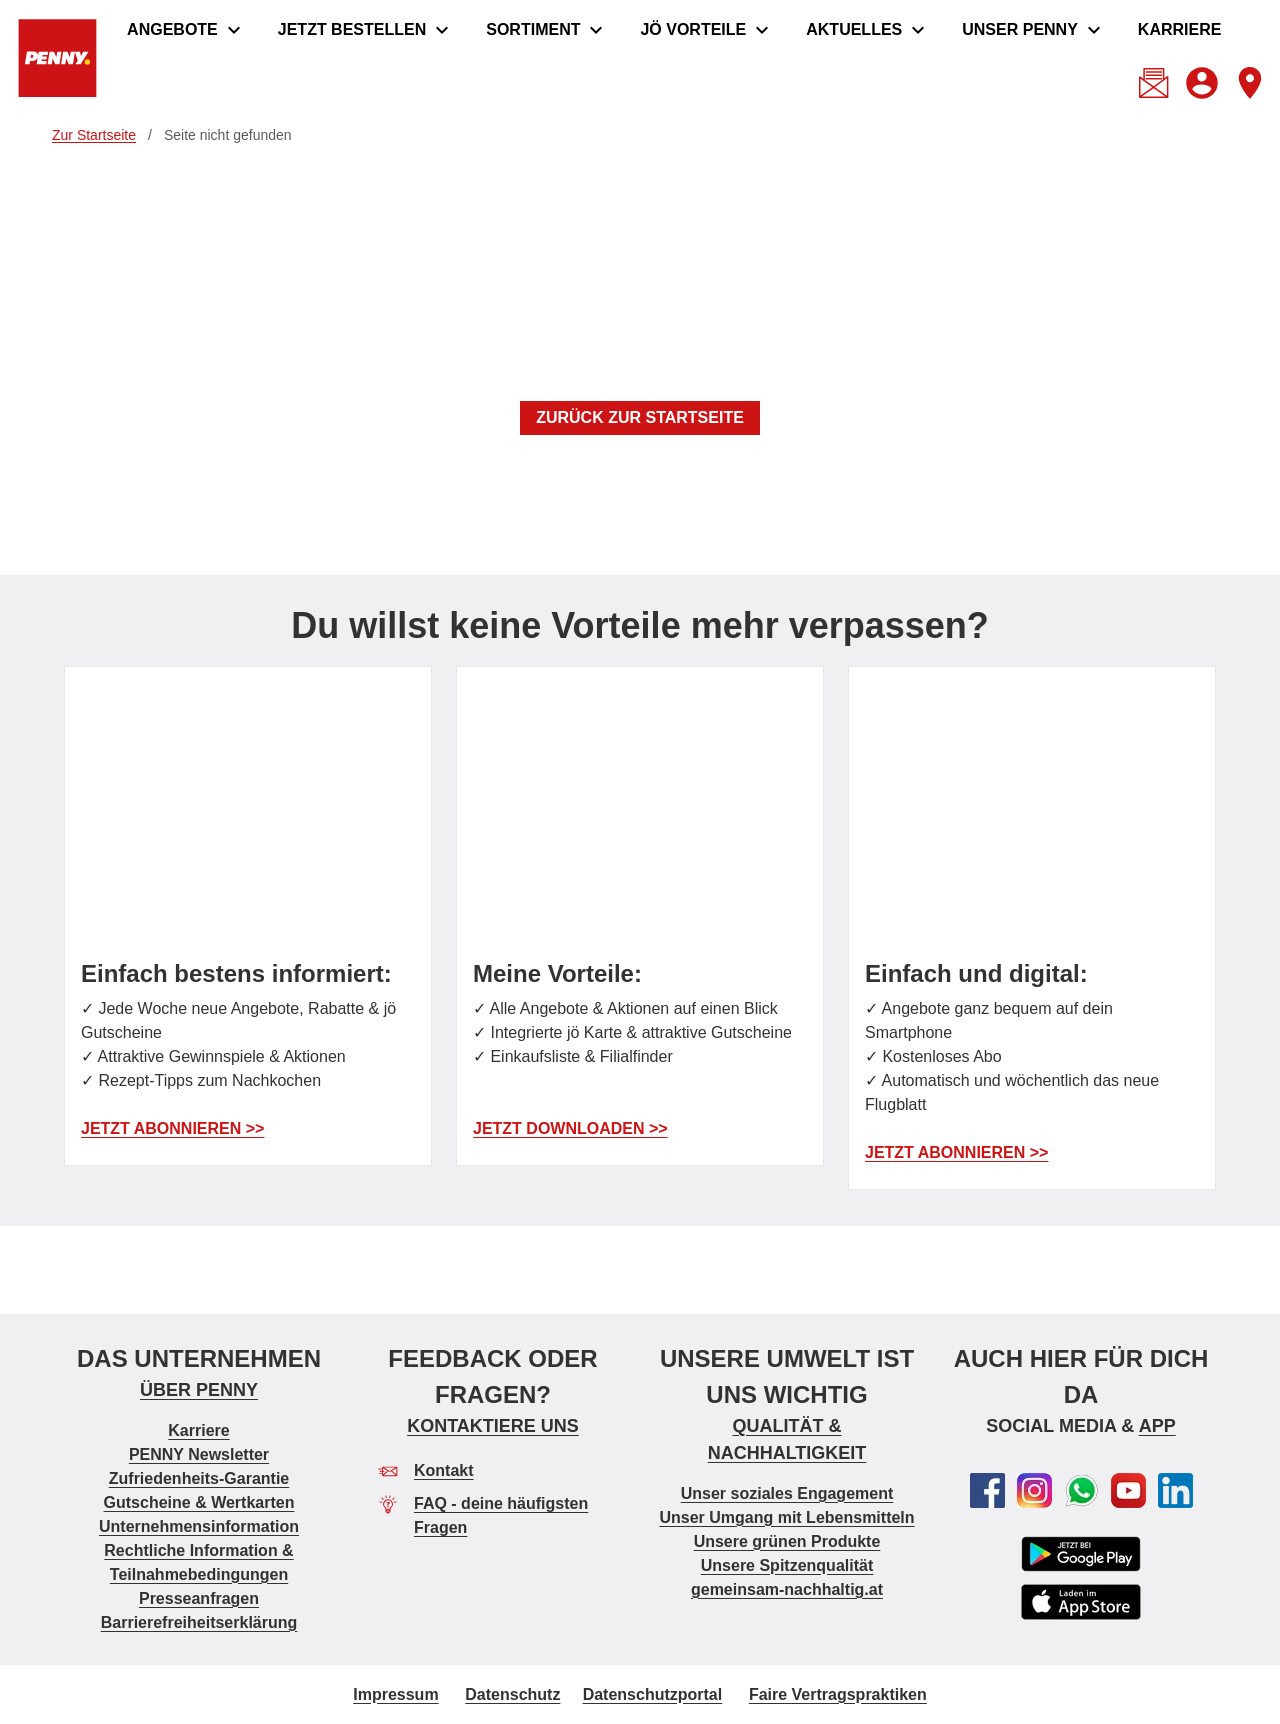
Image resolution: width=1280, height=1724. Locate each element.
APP (1157, 1425)
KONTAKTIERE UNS (493, 1425)
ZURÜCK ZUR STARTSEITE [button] (640, 417)
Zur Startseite (94, 135)
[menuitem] (186, 30)
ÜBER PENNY (199, 1389)
